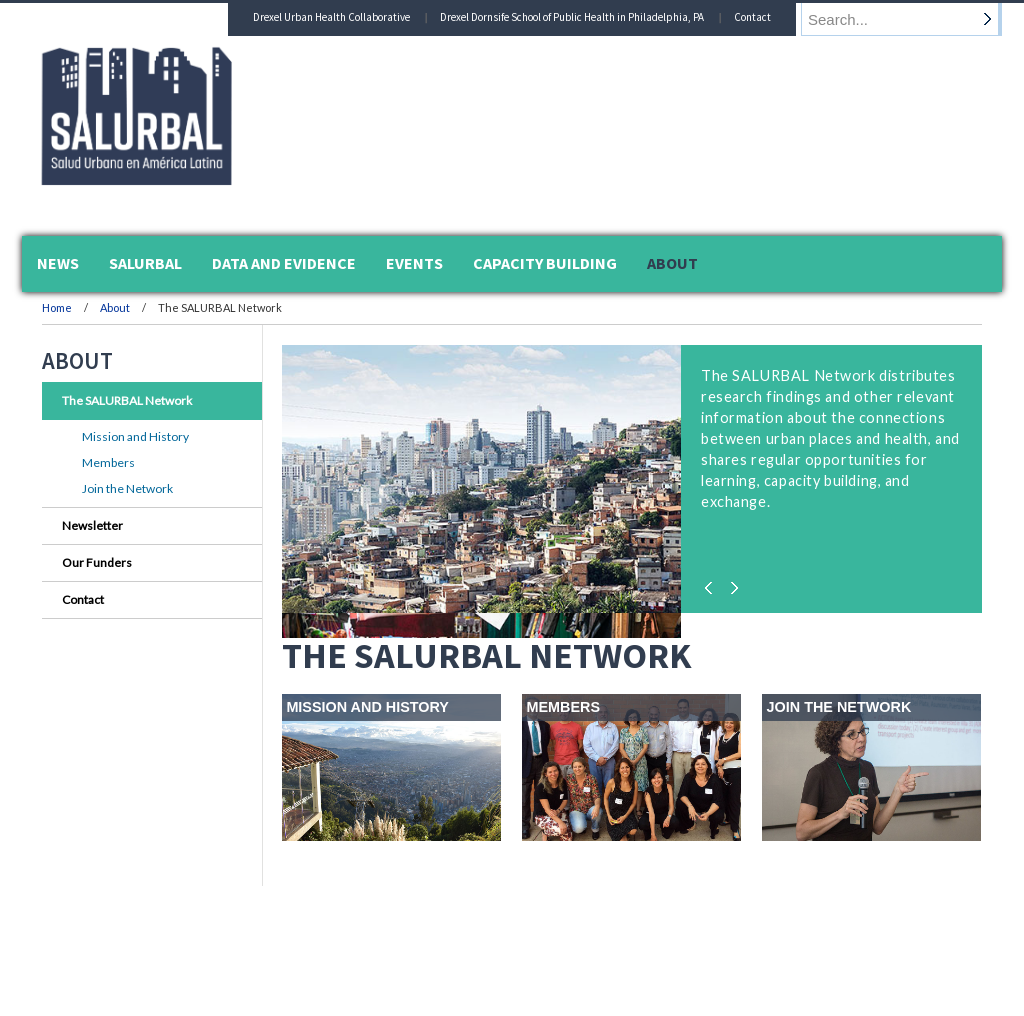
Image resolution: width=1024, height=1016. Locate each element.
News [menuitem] (58, 263)
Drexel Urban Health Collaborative (350, 17)
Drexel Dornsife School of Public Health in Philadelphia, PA (591, 17)
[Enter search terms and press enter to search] (911, 19)
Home (57, 307)
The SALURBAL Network (127, 400)
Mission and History (135, 436)
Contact (771, 17)
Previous (712, 583)
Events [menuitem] (414, 263)
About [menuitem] (672, 263)
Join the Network (127, 488)
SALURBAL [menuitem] (145, 263)
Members (108, 462)
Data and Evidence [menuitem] (284, 263)
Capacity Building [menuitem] (545, 263)
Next (732, 583)
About (116, 307)
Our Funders (97, 562)
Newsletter (92, 525)
